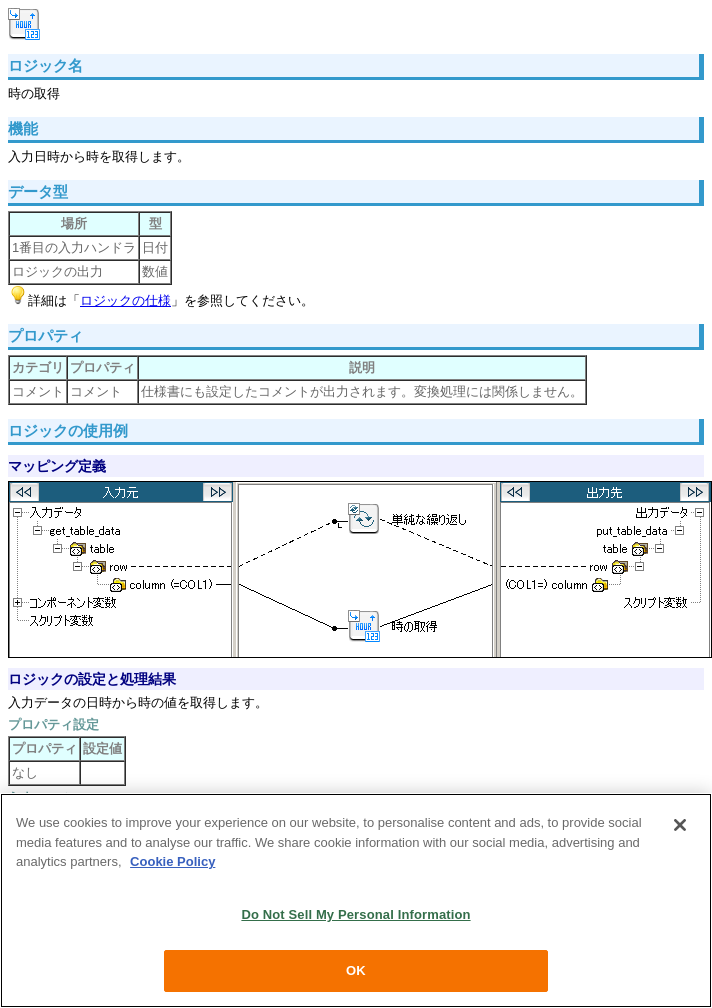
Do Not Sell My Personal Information (355, 914)
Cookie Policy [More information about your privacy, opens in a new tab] (172, 861)
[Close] (680, 825)
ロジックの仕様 (125, 300)
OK (356, 970)
